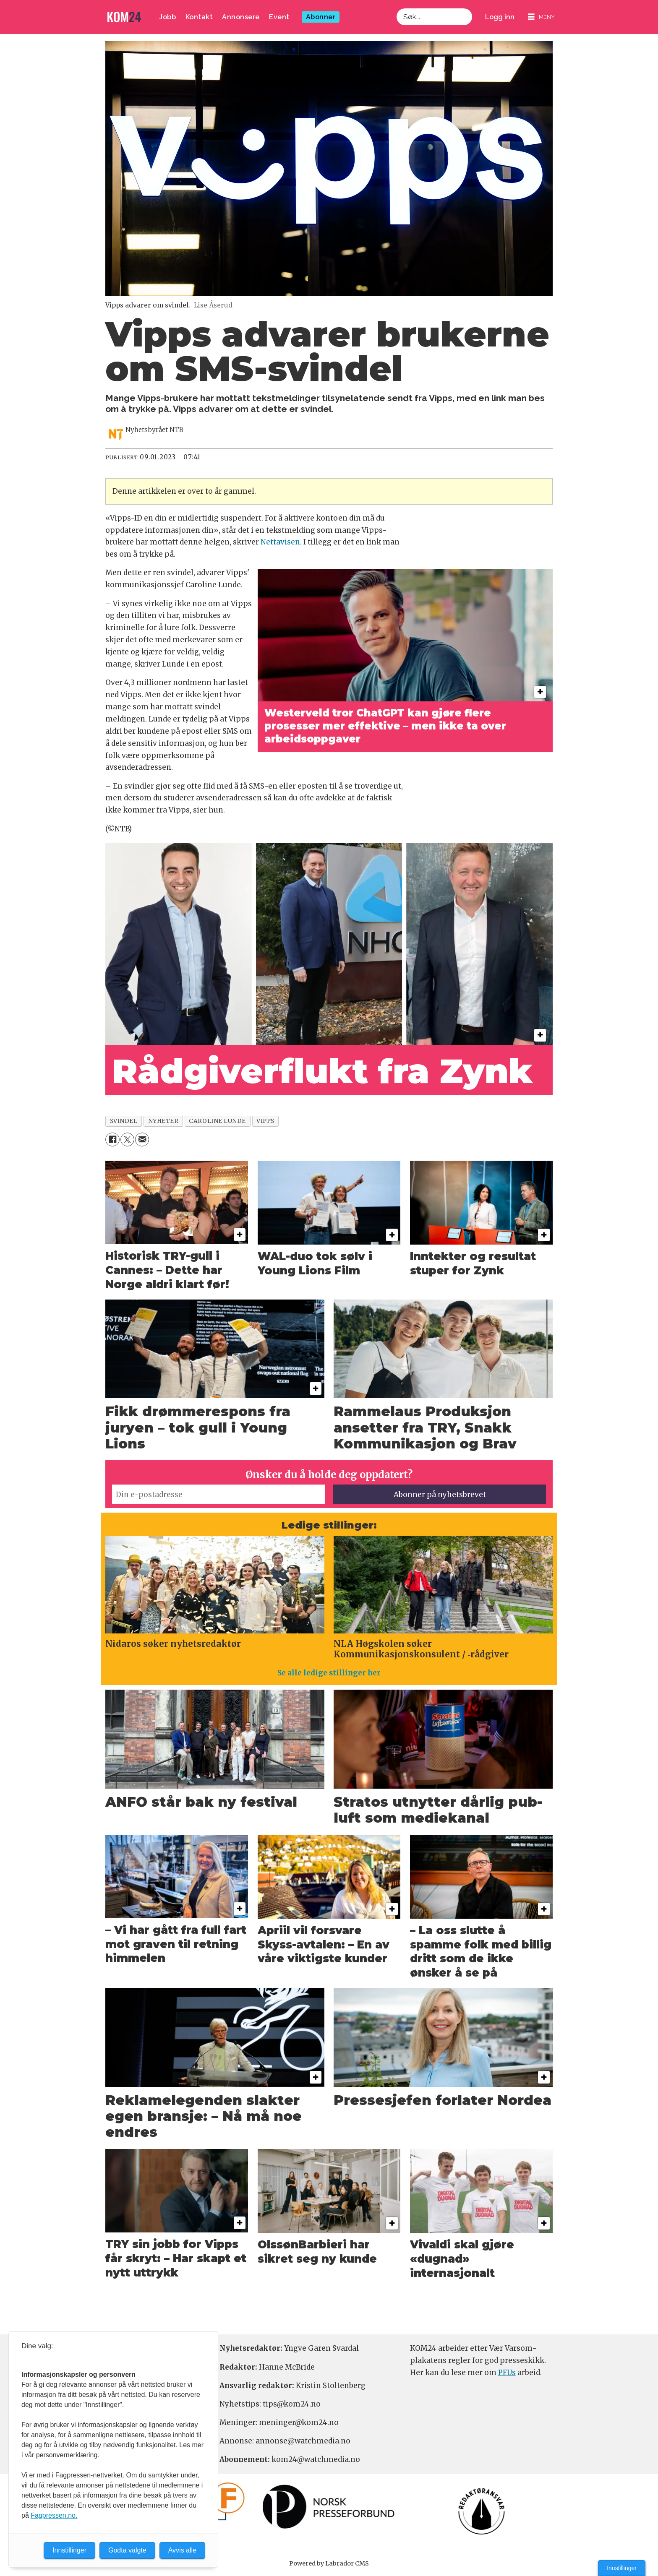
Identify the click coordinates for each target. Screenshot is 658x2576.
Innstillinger (622, 2568)
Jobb (167, 17)
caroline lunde (217, 1121)
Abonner (321, 17)
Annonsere (241, 17)
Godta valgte (127, 2550)
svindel (124, 1121)
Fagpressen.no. (54, 2515)
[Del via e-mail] (142, 1139)
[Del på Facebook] (112, 1139)
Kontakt (199, 17)
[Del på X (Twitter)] (127, 1139)
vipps (265, 1121)
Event (279, 17)
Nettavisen (280, 542)
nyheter (163, 1121)
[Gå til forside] (124, 17)
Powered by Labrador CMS (329, 2563)
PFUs (507, 2372)
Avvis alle (182, 2550)
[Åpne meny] (541, 17)
